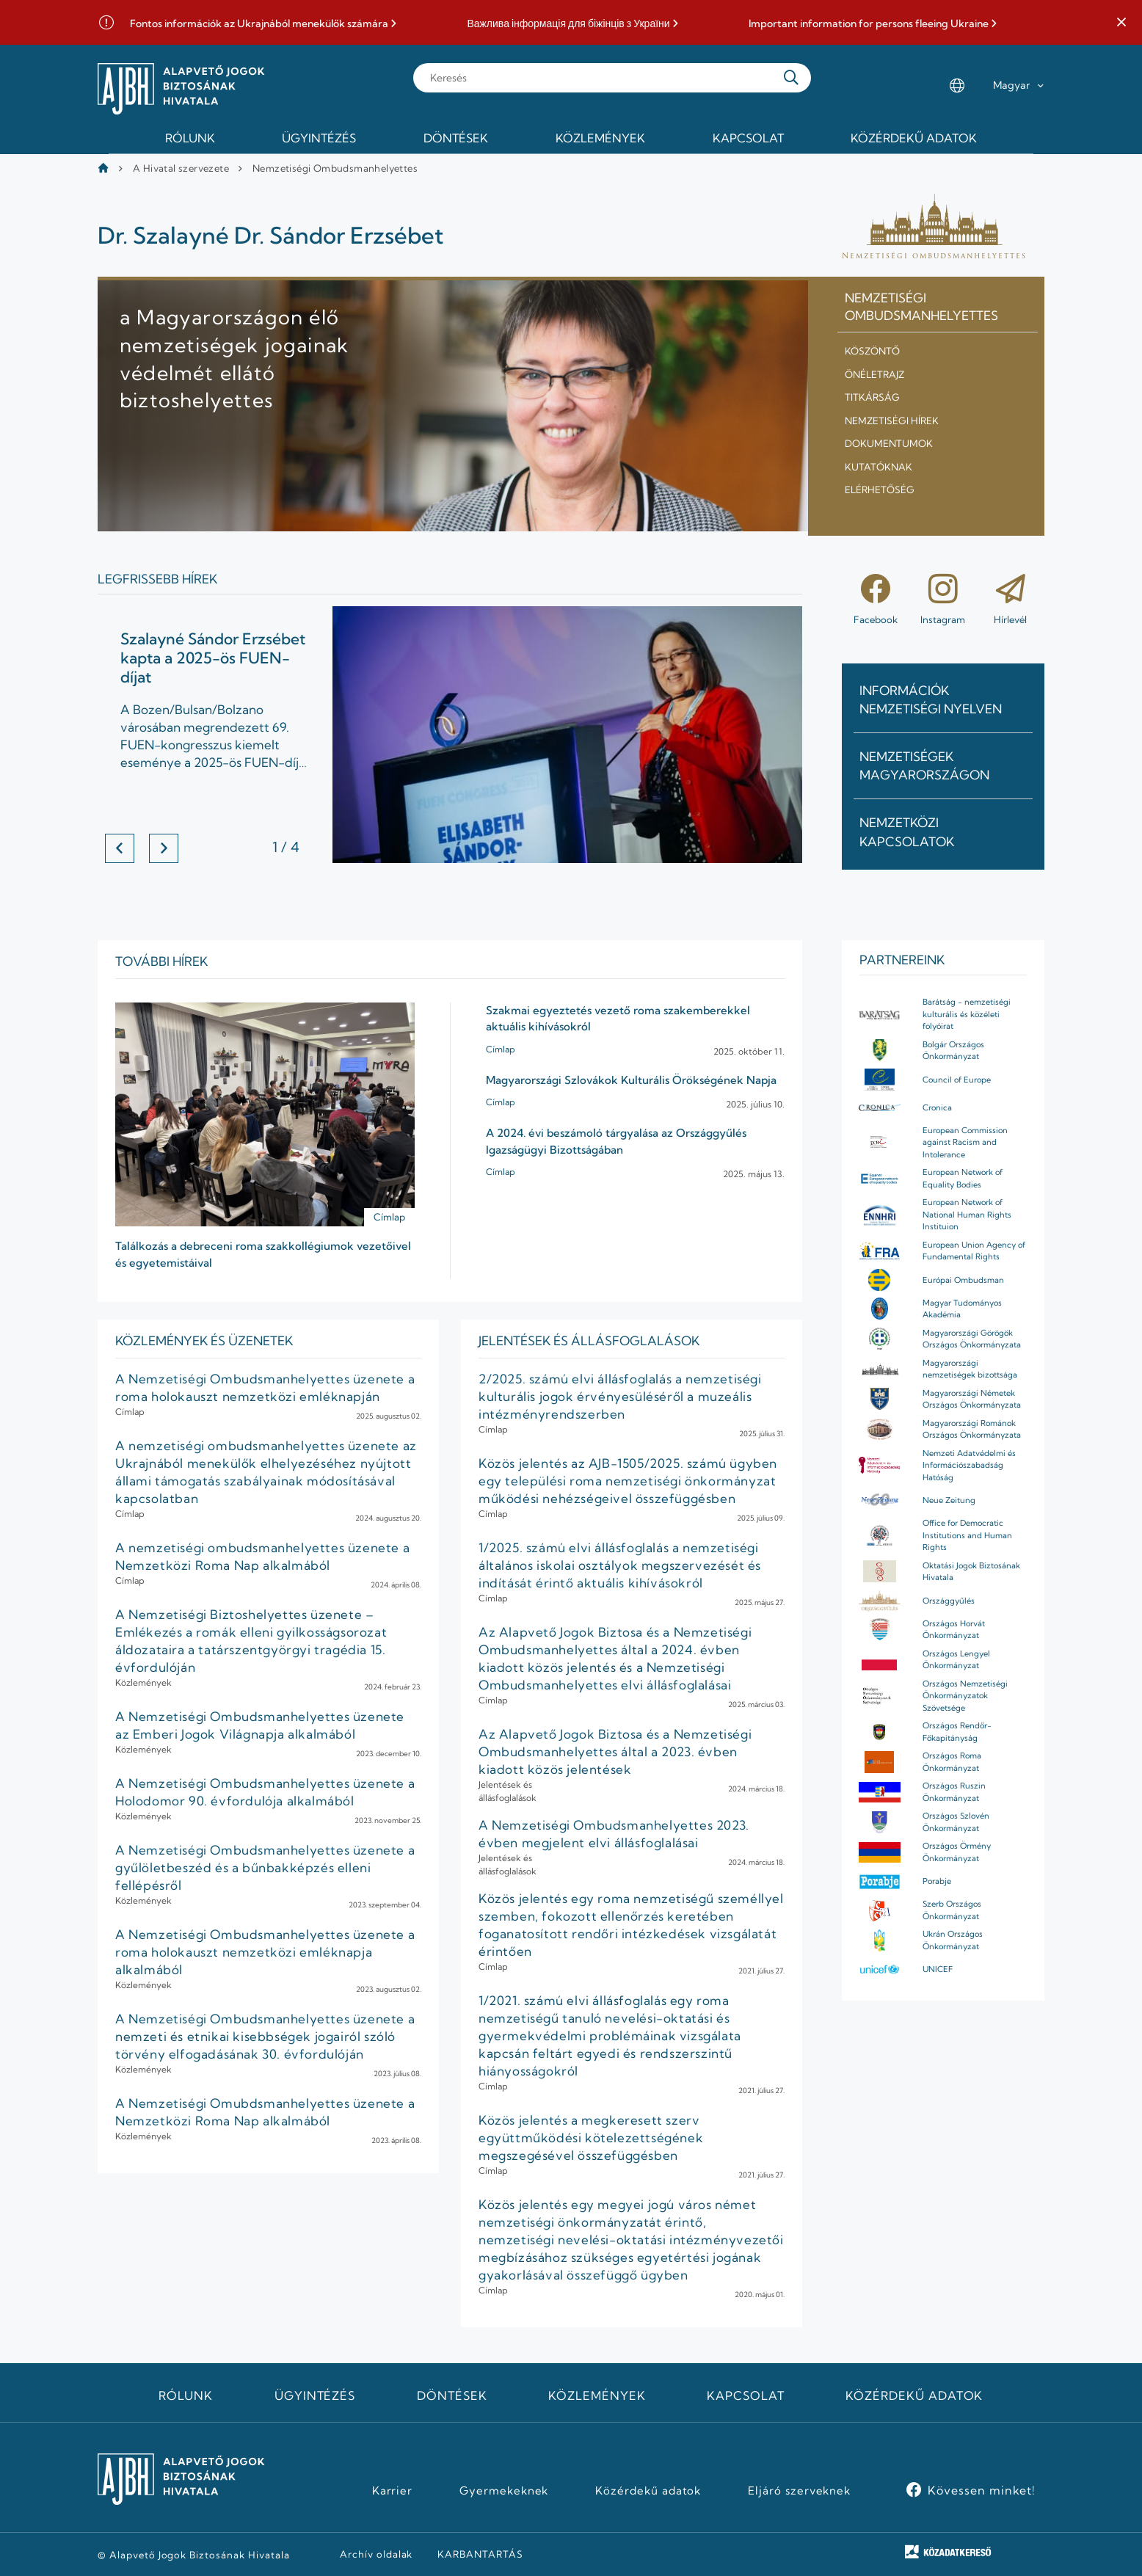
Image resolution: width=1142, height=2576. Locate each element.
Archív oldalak (376, 2554)
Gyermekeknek (504, 2490)
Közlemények (597, 2395)
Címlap (389, 1217)
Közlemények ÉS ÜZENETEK (204, 1340)
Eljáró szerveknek (799, 2490)
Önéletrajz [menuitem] (874, 374)
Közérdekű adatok (914, 2395)
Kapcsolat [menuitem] (748, 138)
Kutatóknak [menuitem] (878, 467)
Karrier (392, 2490)
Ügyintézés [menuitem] (319, 138)
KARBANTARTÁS (480, 2554)
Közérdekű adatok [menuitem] (914, 138)
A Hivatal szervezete (181, 168)
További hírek (161, 961)
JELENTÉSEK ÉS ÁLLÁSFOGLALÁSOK (589, 1340)
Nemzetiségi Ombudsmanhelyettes (335, 168)
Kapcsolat (746, 2395)
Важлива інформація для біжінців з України (568, 24)
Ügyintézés (315, 2395)
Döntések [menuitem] (455, 138)
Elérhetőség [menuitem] (879, 489)
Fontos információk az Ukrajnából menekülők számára (259, 24)
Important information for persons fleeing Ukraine (869, 24)
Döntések (452, 2395)
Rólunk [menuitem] (190, 138)
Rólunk (186, 2395)
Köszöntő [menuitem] (872, 351)
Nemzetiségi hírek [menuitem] (892, 420)
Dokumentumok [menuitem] (889, 443)
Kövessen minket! (982, 2490)
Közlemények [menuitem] (600, 138)
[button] (1121, 23)
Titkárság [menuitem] (872, 397)
